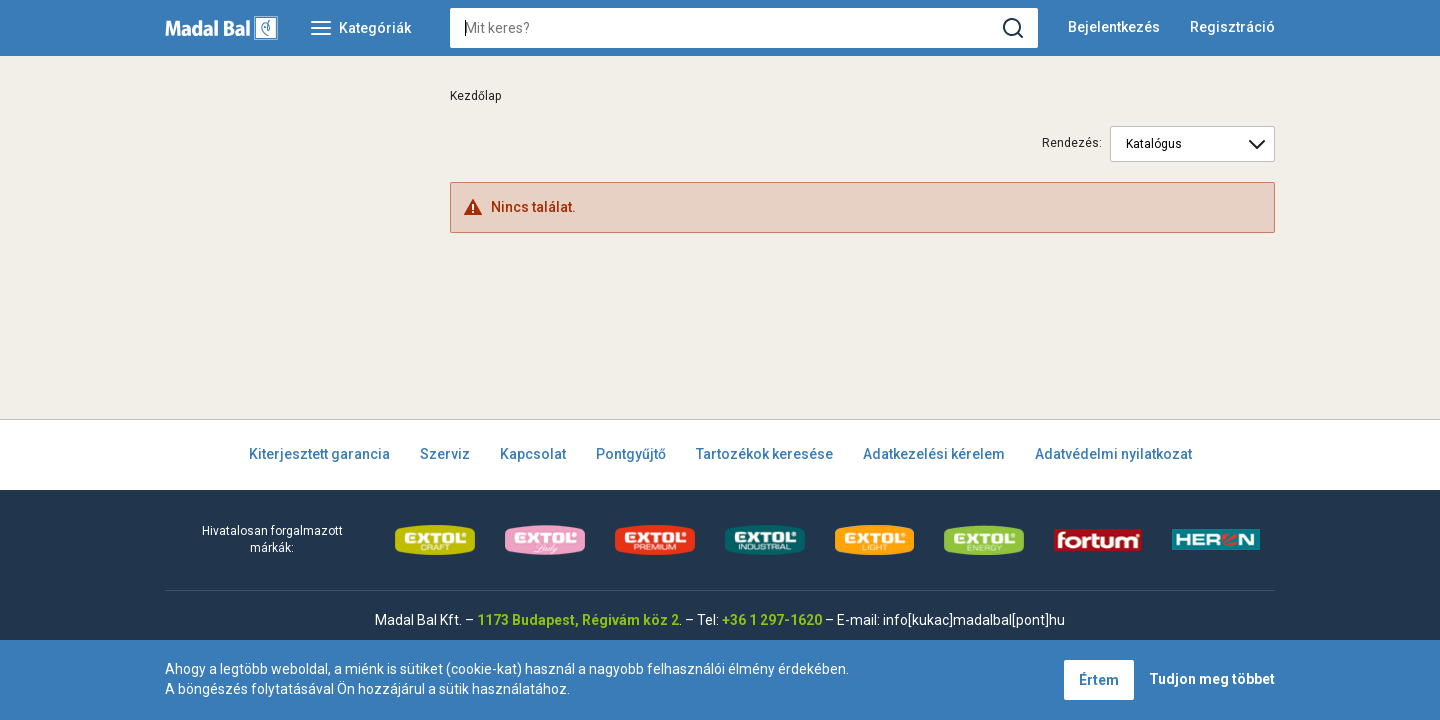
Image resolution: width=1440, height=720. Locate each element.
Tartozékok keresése (764, 454)
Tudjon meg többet (1212, 679)
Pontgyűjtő (631, 454)
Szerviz (445, 454)
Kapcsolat (533, 454)
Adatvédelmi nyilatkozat (1113, 454)
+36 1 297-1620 (772, 620)
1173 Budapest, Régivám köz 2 (578, 620)
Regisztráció (1232, 27)
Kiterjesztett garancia (319, 454)
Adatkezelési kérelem (934, 454)
